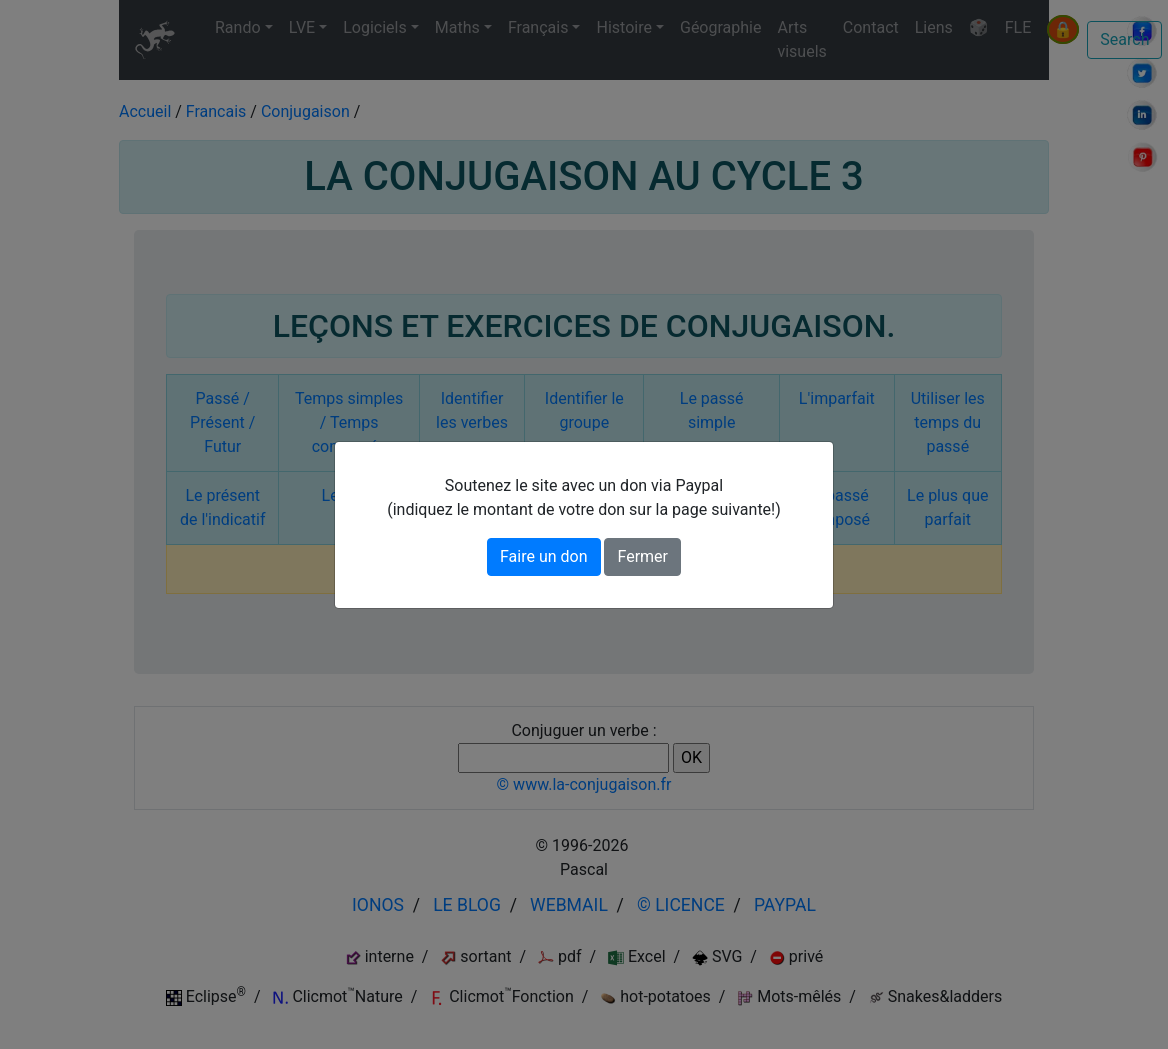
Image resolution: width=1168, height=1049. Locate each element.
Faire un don (544, 556)
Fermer (642, 556)
